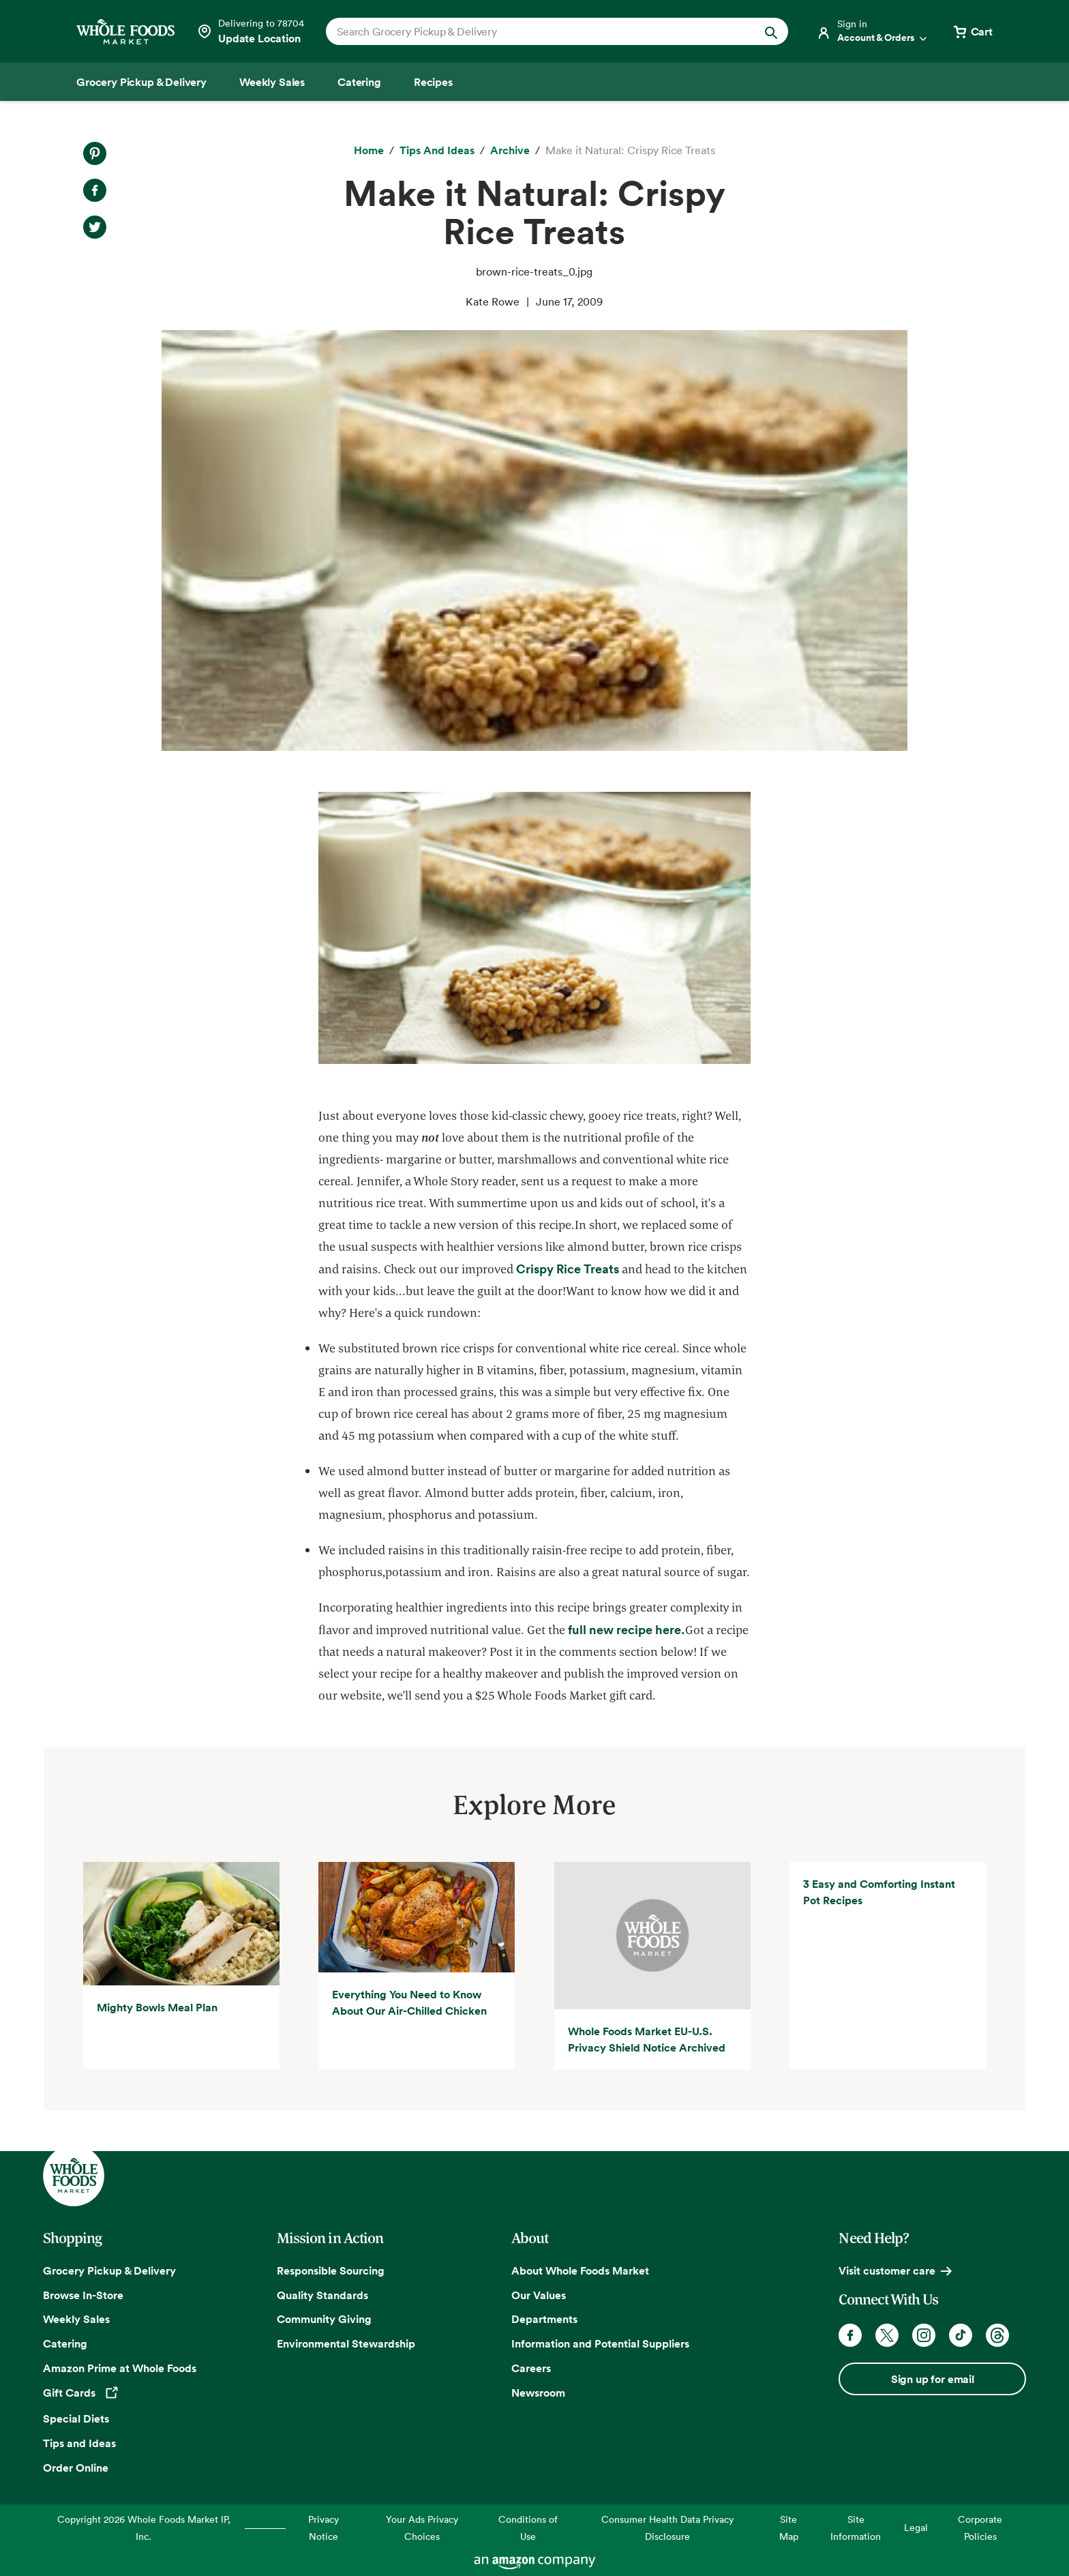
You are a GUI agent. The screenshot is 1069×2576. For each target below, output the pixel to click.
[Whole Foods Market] (125, 31)
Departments (544, 2318)
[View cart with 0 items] (972, 31)
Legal (916, 2527)
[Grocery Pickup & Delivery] (141, 82)
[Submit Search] (771, 31)
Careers (531, 2367)
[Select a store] (250, 31)
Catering (65, 2343)
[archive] (510, 151)
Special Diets (76, 2418)
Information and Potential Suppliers (600, 2343)
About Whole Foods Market (580, 2270)
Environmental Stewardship (346, 2343)
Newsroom (538, 2392)
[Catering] (359, 82)
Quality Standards (322, 2295)
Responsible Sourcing (331, 2270)
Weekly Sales (76, 2318)
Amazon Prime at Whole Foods (119, 2367)
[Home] (369, 151)
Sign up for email (932, 2378)
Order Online (75, 2467)
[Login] (872, 31)
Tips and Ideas (79, 2443)
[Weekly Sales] (272, 82)
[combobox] (535, 31)
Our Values (538, 2295)
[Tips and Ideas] (437, 151)
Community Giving (324, 2318)
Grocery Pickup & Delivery (109, 2270)
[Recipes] (433, 82)
